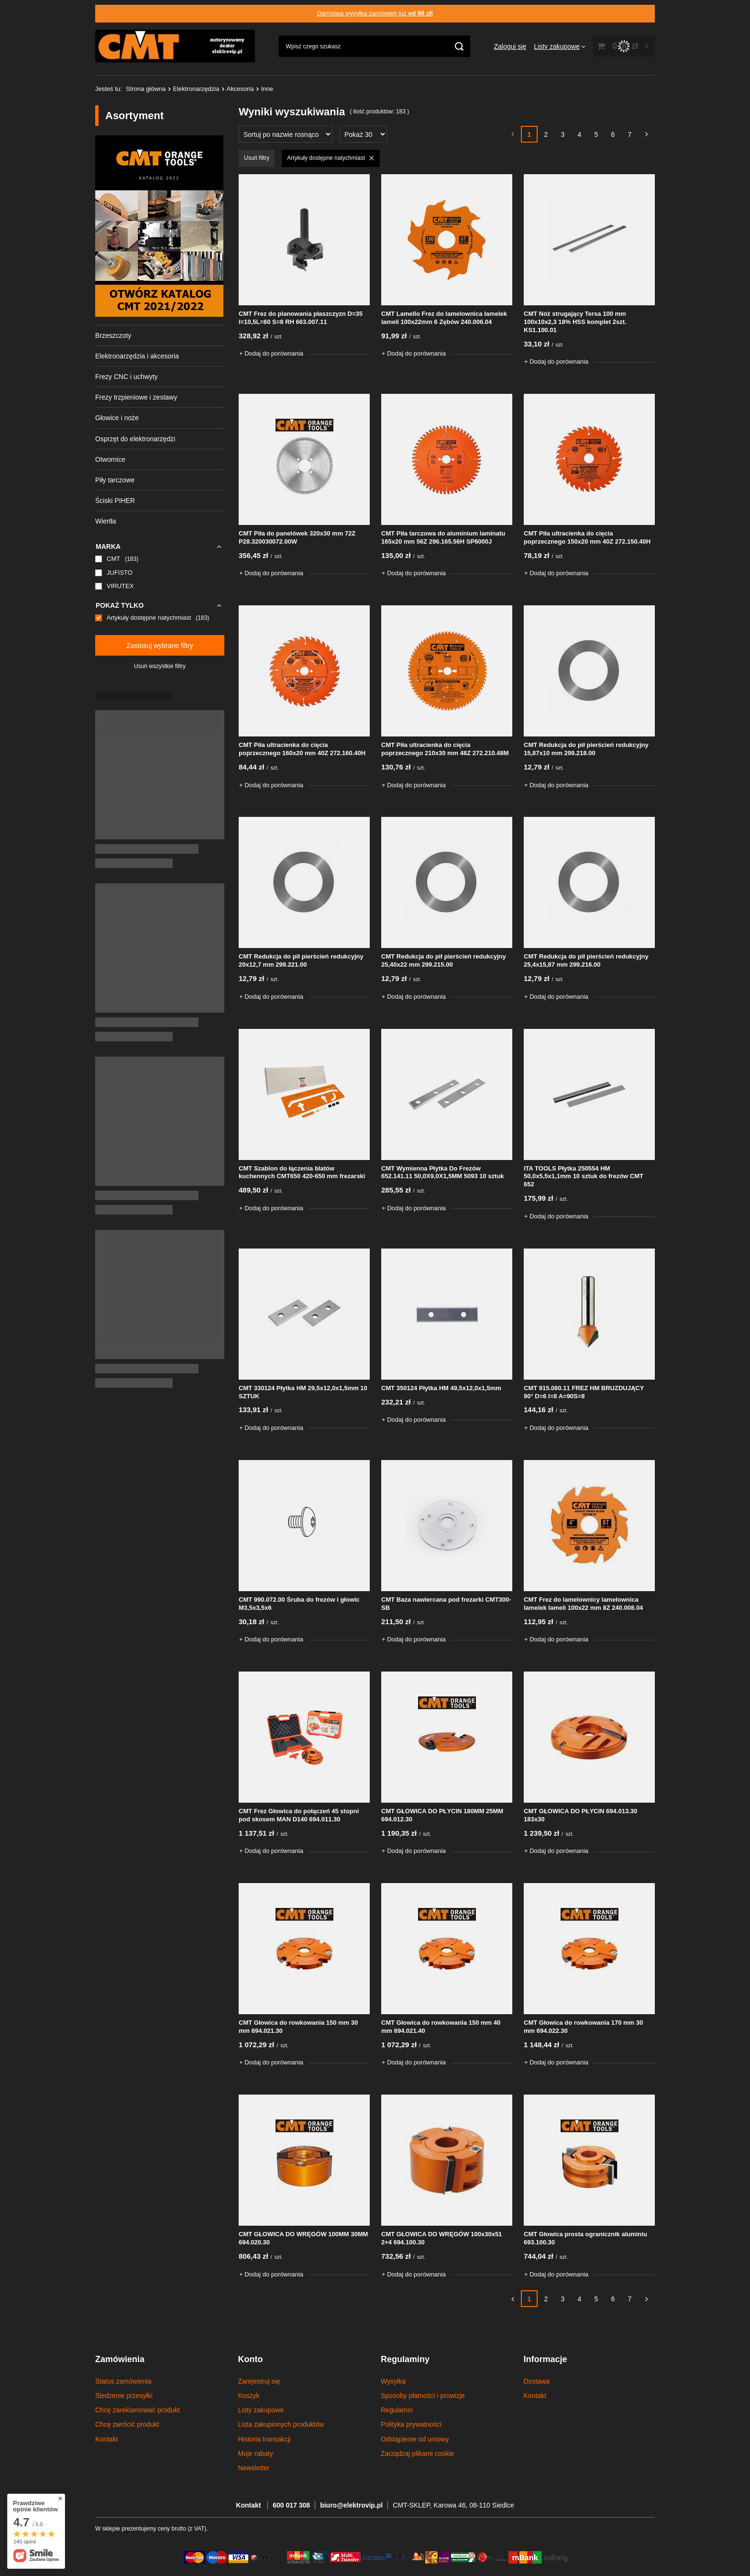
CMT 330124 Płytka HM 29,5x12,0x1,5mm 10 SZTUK (303, 1392)
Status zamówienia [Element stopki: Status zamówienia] (123, 2381)
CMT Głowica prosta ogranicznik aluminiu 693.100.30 (585, 2238)
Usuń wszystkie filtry (160, 666)
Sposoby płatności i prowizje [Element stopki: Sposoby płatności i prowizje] (423, 2395)
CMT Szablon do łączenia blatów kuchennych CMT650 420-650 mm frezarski (302, 1172)
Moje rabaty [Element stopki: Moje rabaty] (255, 2453)
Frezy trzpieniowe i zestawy (136, 397)
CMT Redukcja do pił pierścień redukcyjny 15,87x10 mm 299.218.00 (586, 749)
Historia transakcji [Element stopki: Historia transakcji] (264, 2439)
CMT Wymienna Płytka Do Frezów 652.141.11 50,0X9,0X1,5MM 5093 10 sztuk (442, 1172)
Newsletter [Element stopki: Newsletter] (254, 2468)
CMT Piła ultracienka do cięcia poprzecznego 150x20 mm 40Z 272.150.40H (587, 537)
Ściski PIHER (115, 500)
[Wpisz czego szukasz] (374, 46)
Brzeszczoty (113, 335)
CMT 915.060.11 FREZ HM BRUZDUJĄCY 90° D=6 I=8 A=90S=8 (584, 1392)
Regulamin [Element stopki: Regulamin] (397, 2410)
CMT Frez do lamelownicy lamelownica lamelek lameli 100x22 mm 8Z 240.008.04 (583, 1603)
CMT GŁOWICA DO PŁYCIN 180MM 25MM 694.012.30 (442, 1815)
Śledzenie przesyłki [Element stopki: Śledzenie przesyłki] (124, 2395)
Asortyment (134, 116)
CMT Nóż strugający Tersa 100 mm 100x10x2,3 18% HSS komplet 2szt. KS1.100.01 (575, 322)
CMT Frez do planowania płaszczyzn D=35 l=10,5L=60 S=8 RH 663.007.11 (301, 317)
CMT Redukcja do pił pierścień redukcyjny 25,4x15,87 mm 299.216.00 (586, 960)
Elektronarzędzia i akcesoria (137, 356)
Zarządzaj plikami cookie (417, 2453)
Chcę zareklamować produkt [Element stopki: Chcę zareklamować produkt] (137, 2410)
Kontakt (249, 2505)
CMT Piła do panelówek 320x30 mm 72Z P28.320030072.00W (297, 537)
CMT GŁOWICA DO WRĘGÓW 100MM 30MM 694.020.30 (303, 2238)
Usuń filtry (256, 158)
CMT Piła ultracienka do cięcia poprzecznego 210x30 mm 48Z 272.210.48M (445, 749)
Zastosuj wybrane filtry (159, 645)
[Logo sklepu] (175, 46)
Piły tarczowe (114, 480)
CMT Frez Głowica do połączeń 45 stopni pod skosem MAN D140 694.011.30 (299, 1815)
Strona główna (145, 88)
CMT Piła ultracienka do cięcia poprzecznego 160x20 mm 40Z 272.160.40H (302, 749)
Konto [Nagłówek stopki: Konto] (250, 2359)
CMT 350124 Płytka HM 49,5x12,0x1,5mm (441, 1388)
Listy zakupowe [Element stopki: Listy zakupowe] (261, 2410)
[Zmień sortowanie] (285, 134)
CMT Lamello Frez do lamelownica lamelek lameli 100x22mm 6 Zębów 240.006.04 (444, 317)
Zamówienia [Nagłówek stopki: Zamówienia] (119, 2359)
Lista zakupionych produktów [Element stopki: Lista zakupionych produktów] (281, 2424)
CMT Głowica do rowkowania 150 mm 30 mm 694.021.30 (298, 2026)
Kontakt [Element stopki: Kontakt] (106, 2439)
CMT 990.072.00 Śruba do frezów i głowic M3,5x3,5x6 (299, 1603)
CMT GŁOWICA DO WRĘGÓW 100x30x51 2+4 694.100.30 (441, 2238)
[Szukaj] (459, 46)
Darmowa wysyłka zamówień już (375, 13)
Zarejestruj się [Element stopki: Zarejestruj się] (259, 2381)
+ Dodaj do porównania (271, 353)
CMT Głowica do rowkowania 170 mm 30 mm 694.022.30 (583, 2026)
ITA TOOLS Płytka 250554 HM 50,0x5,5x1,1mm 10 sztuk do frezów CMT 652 (583, 1176)
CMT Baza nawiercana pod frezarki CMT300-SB (446, 1603)
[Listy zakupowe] (559, 46)
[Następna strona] (646, 134)
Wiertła (105, 521)
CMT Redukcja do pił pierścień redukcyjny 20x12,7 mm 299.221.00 (301, 960)
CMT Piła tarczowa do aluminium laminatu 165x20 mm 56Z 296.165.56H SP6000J (443, 537)
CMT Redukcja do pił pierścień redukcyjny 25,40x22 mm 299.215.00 (443, 960)
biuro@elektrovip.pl (351, 2505)
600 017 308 (291, 2505)
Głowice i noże (117, 418)
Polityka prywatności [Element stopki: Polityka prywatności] (411, 2424)
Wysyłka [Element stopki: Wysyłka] (393, 2381)
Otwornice (110, 459)
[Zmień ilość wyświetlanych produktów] (363, 134)
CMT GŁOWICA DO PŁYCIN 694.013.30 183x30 (580, 1815)
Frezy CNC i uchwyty (126, 376)
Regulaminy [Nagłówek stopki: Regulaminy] (405, 2359)
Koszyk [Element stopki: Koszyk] (249, 2395)
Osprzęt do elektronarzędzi (135, 439)
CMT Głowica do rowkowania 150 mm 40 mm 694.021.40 (440, 2026)
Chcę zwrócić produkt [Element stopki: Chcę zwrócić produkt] (127, 2424)
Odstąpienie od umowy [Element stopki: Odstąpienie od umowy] (415, 2439)
